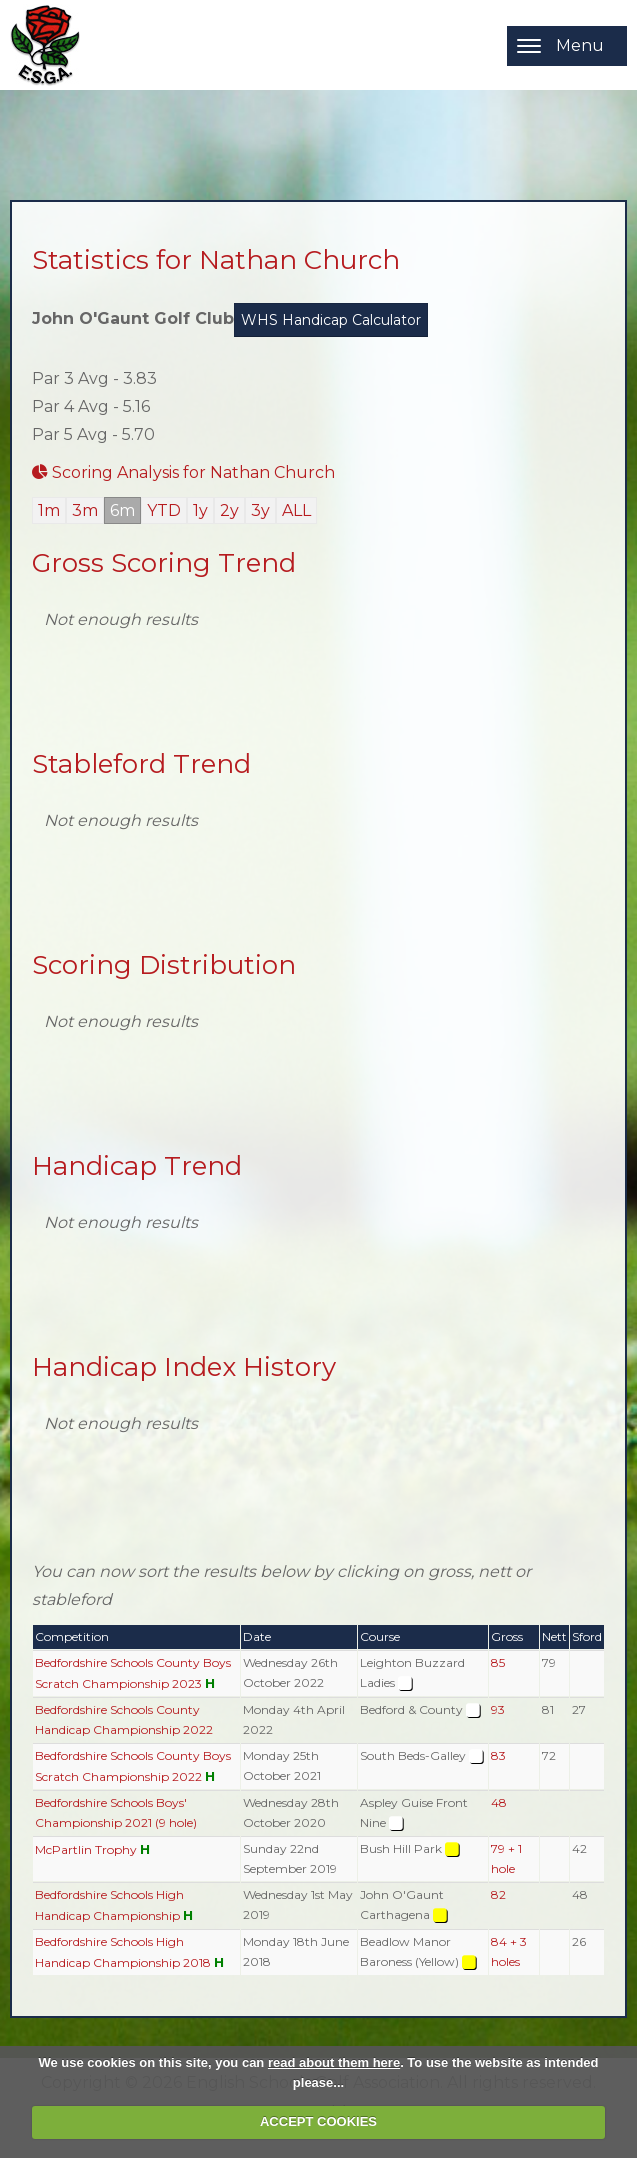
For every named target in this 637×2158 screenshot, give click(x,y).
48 (499, 1802)
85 (498, 1662)
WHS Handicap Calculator (331, 320)
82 (498, 1894)
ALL (296, 510)
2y (229, 510)
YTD (164, 510)
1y (200, 510)
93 (498, 1709)
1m (49, 510)
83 (498, 1755)
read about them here (334, 2062)
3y (260, 510)
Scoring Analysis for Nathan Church (183, 472)
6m (122, 510)
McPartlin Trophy (86, 1849)
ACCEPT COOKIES (318, 2121)
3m (85, 510)
